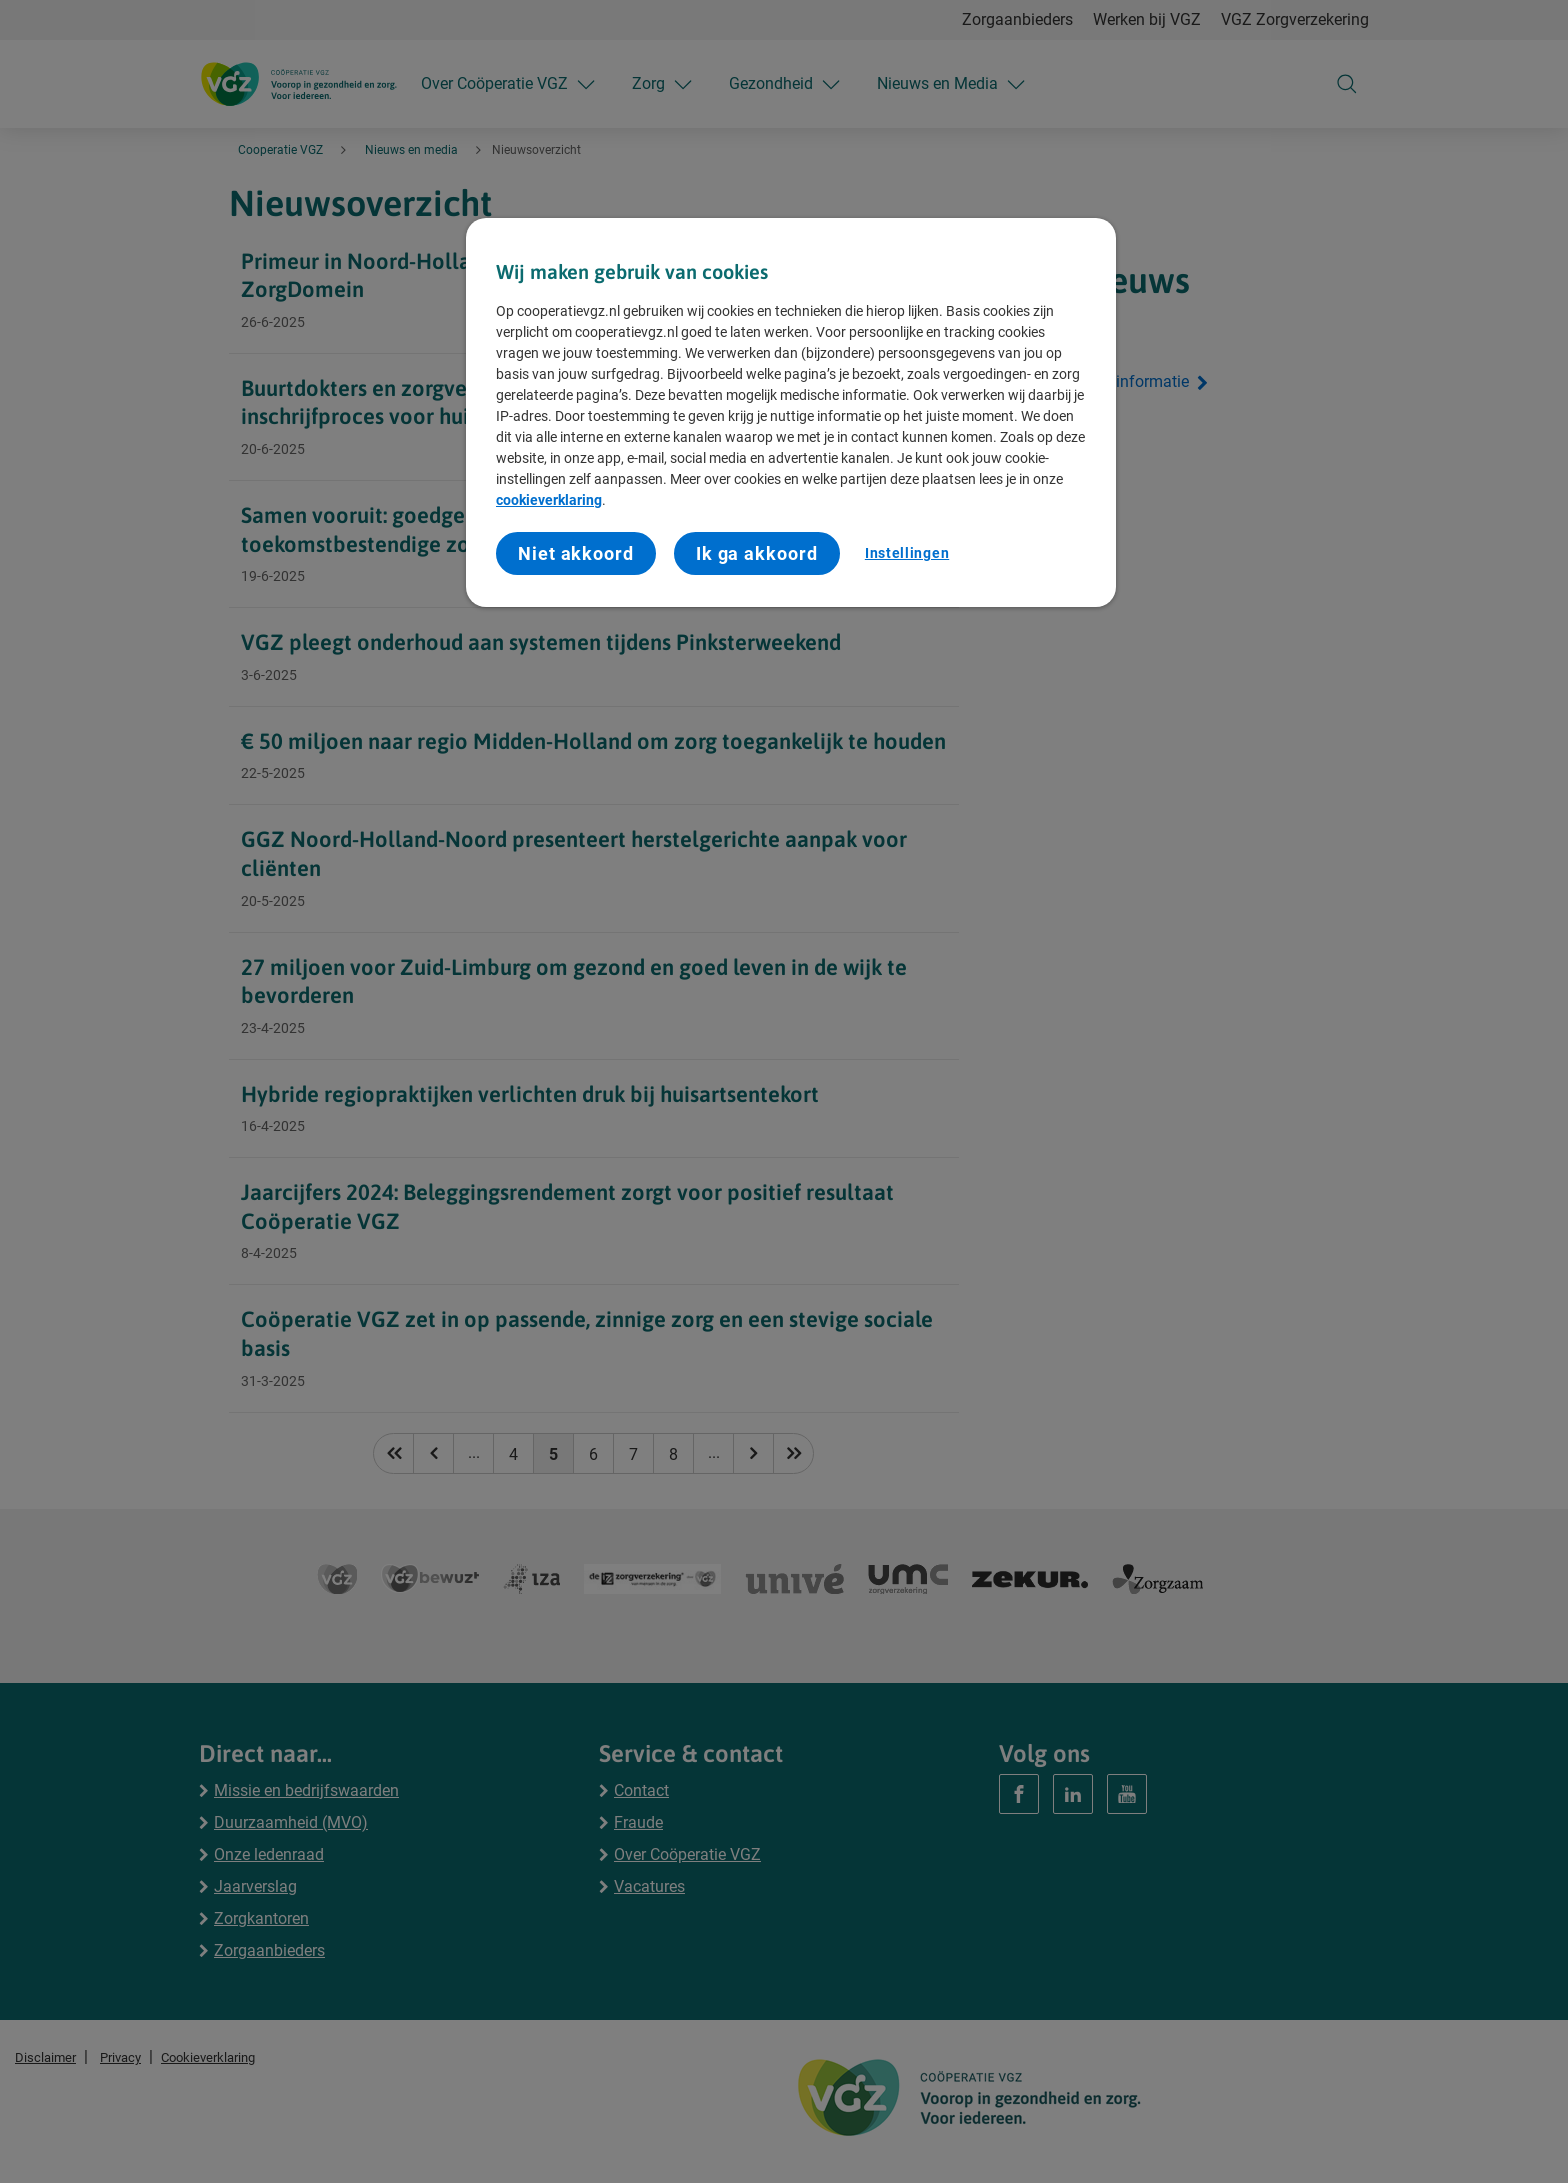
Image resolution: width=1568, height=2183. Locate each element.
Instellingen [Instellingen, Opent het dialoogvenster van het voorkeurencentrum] (907, 553)
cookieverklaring (549, 500)
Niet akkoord (576, 553)
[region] (791, 412)
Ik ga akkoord (757, 553)
